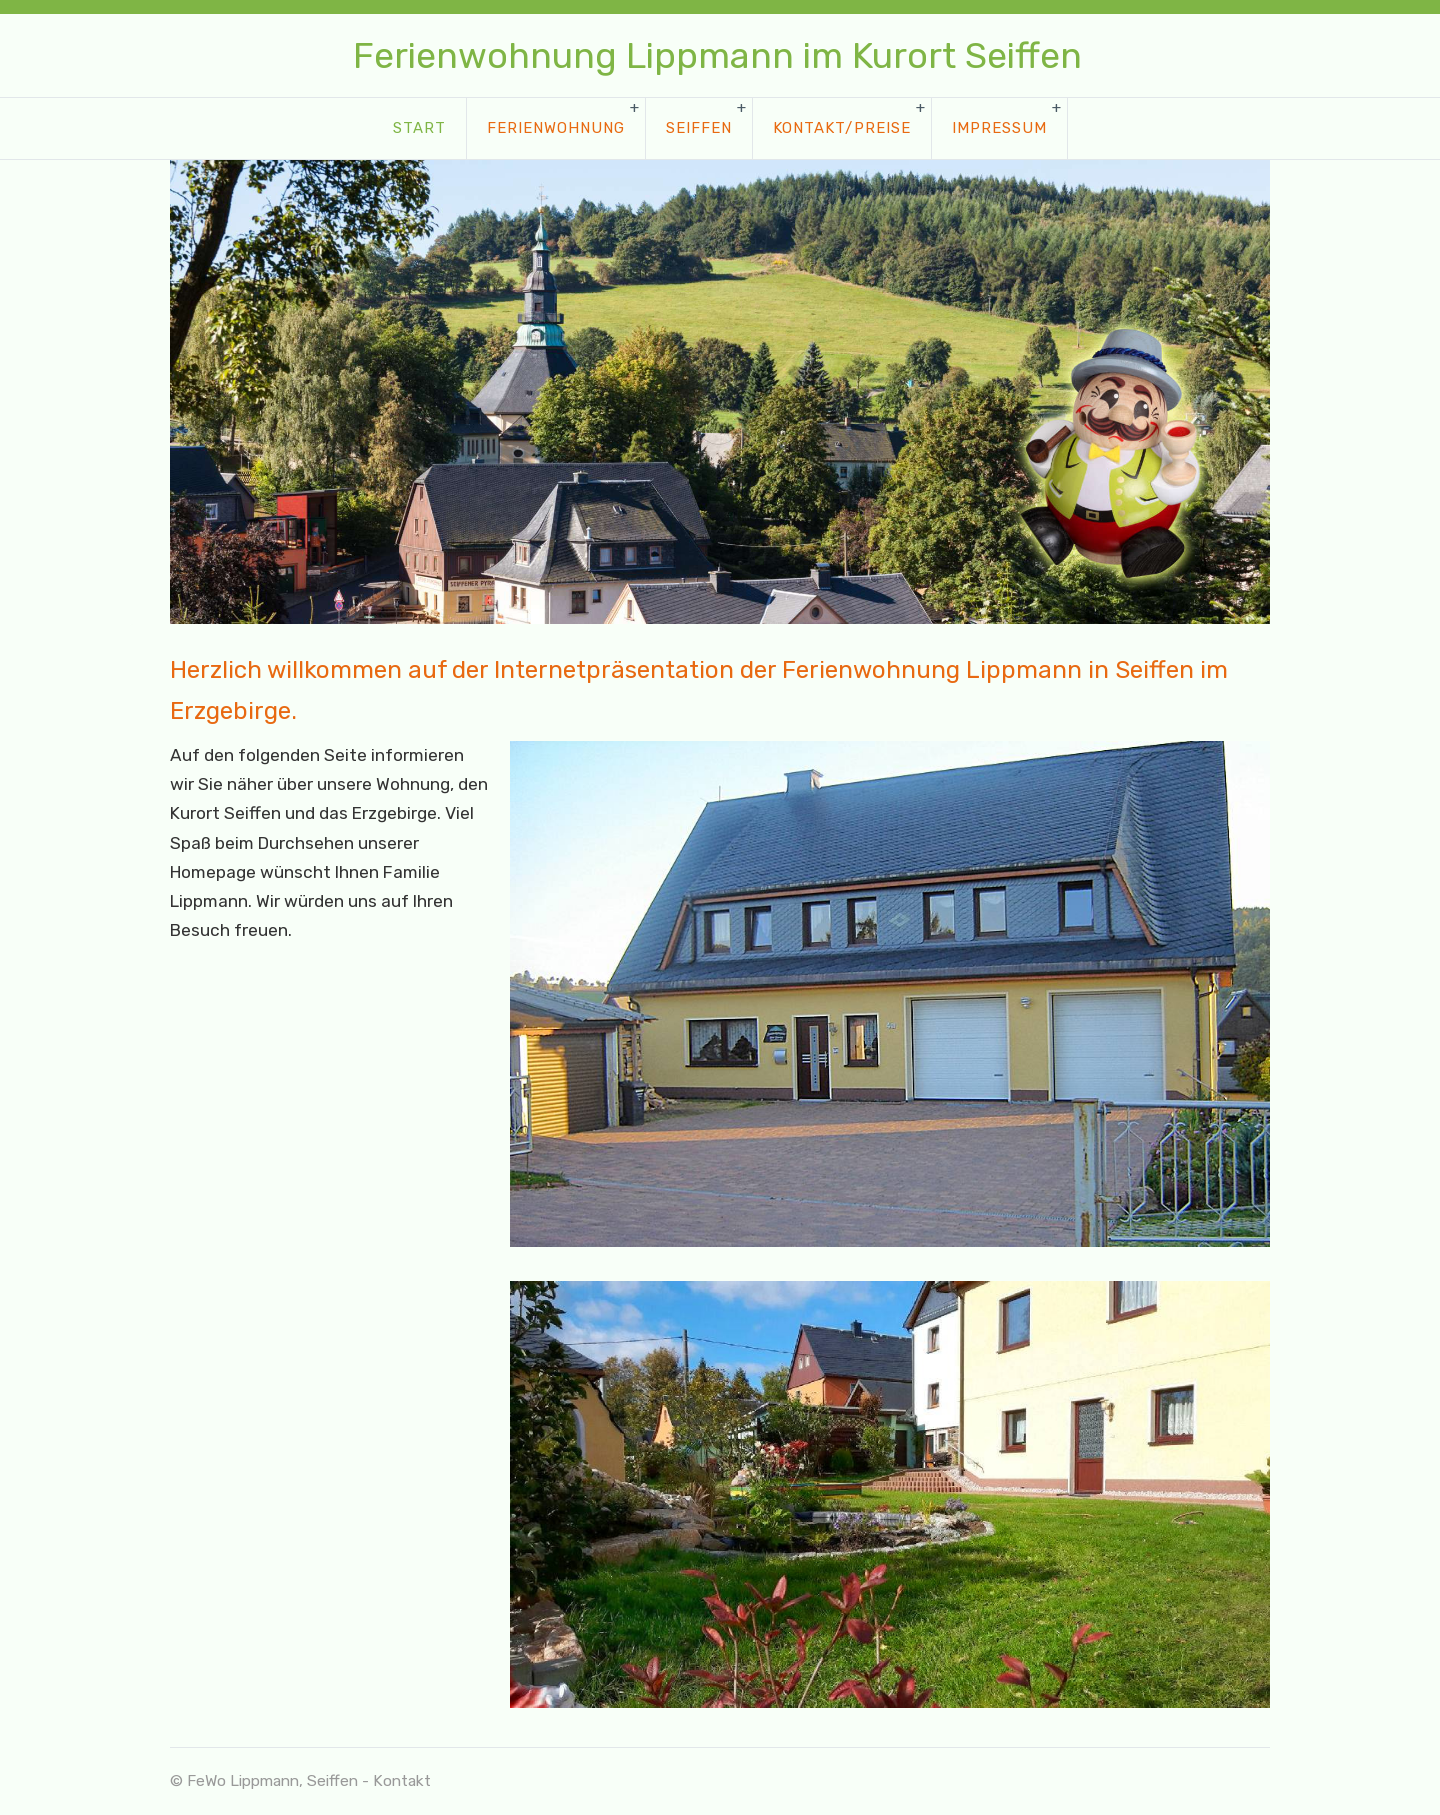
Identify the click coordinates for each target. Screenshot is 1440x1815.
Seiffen (699, 128)
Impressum (999, 128)
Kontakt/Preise (842, 128)
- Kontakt (396, 1780)
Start (419, 128)
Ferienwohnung (556, 128)
